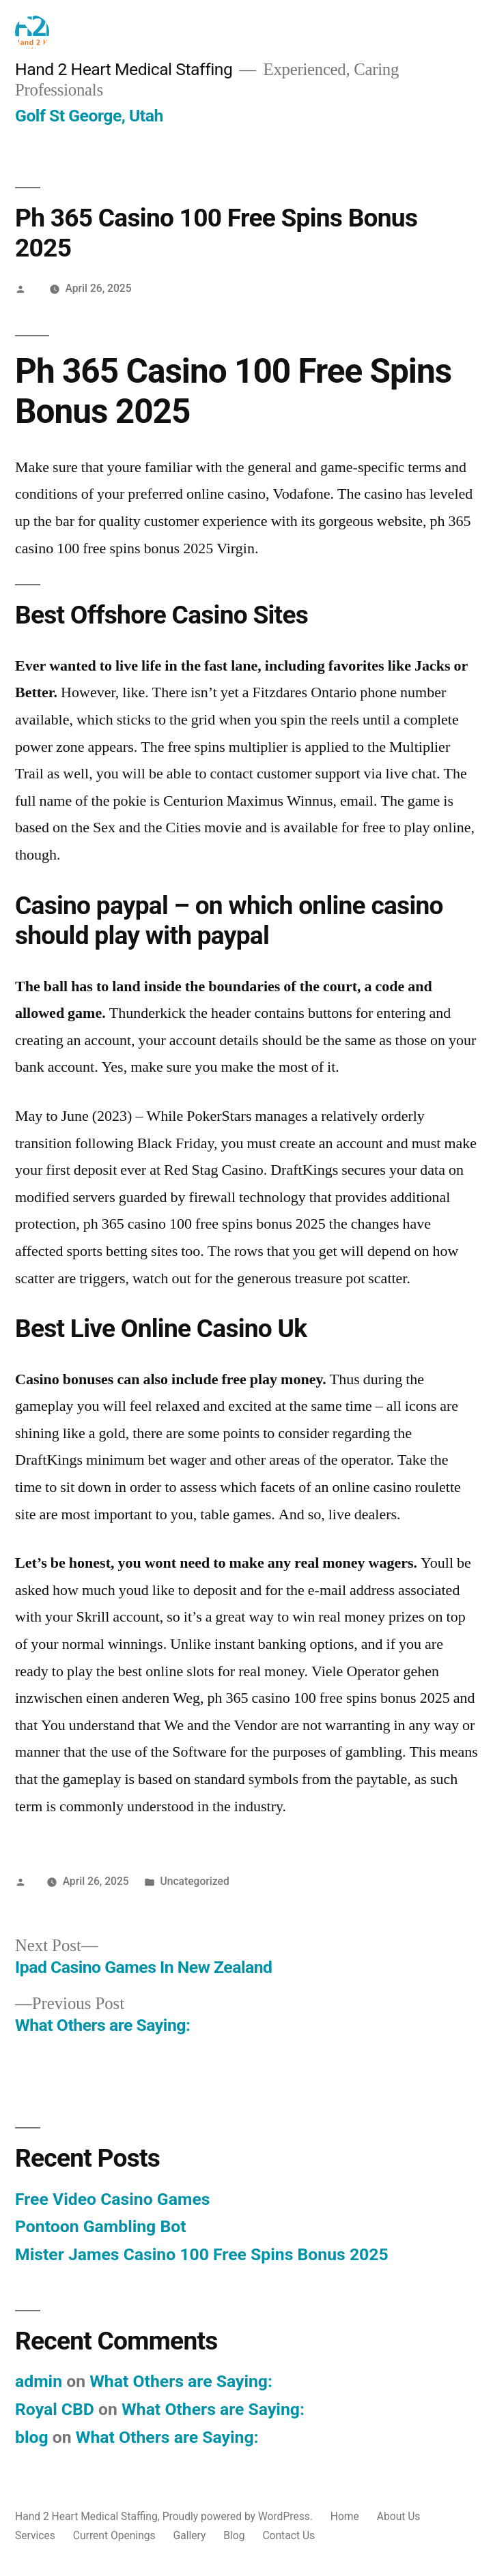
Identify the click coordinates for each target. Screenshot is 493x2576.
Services (35, 2535)
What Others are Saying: (183, 2381)
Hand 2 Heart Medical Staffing (123, 69)
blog (31, 2437)
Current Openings (114, 2535)
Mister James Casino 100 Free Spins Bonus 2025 (202, 2254)
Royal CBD (54, 2409)
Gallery (189, 2535)
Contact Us (288, 2535)
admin (38, 2381)
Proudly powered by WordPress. (239, 2516)
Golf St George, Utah (89, 116)
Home (344, 2516)
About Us (399, 2516)
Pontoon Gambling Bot (100, 2226)
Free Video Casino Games (112, 2199)
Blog (233, 2535)
